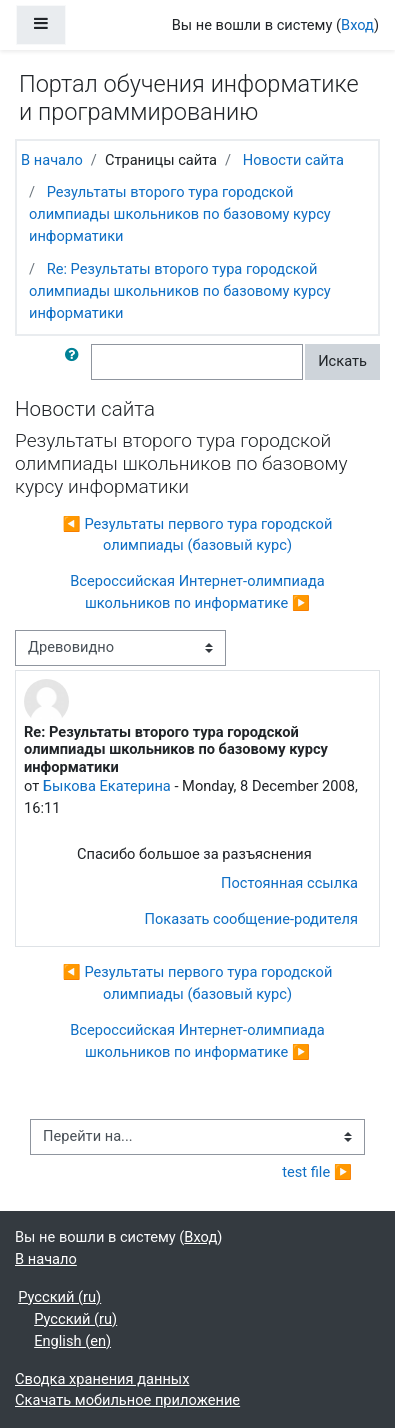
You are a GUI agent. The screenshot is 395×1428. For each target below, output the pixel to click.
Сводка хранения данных (102, 1379)
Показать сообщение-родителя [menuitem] (251, 919)
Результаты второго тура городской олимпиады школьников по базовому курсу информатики (180, 214)
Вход (357, 25)
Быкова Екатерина (107, 786)
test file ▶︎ (317, 1172)
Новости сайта (293, 160)
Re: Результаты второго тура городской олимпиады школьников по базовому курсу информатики (180, 291)
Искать (342, 361)
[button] (76, 362)
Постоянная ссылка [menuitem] (289, 883)
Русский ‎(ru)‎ (59, 1297)
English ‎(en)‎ (72, 1341)
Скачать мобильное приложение (127, 1400)
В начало (52, 160)
